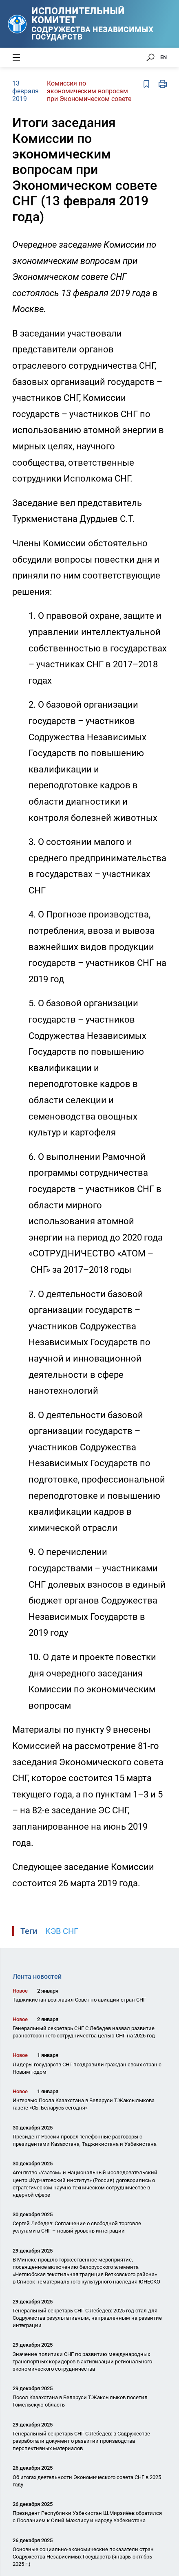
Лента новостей (37, 1976)
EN (163, 57)
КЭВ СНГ (61, 1931)
